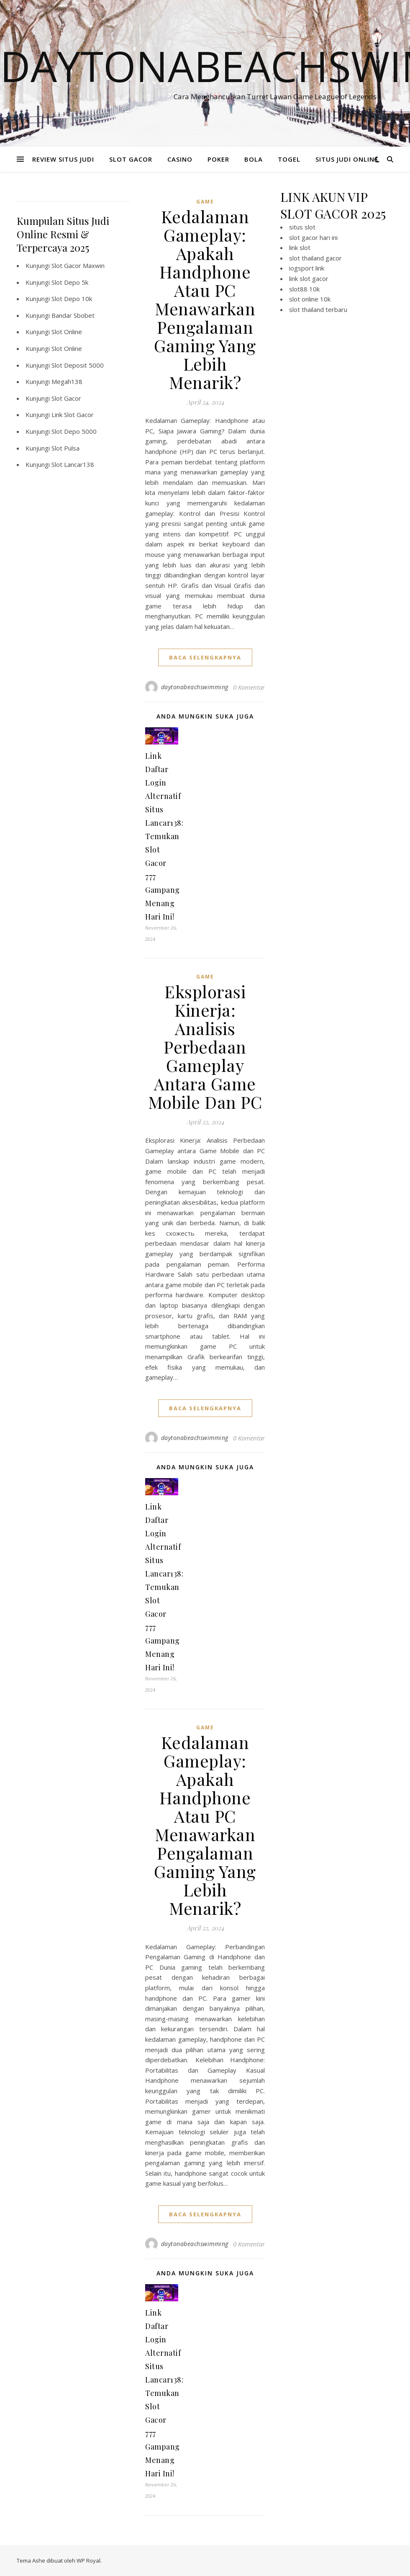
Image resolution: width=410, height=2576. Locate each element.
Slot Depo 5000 (74, 431)
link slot (299, 247)
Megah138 (66, 381)
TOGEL (289, 159)
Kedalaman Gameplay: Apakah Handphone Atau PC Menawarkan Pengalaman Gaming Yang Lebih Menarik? (205, 299)
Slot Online (66, 331)
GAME (205, 201)
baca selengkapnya (205, 657)
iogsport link (306, 268)
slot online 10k (310, 299)
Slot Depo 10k (71, 298)
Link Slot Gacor (72, 414)
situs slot (302, 227)
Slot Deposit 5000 (77, 365)
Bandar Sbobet (73, 315)
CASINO (179, 159)
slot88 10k (304, 289)
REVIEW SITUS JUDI (63, 159)
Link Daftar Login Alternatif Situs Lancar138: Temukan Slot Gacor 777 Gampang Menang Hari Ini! (164, 836)
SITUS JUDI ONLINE (346, 159)
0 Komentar (249, 687)
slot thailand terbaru (318, 309)
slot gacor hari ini (313, 237)
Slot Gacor (66, 398)
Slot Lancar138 (72, 464)
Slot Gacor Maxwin (78, 265)
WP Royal (88, 2560)
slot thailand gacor (315, 258)
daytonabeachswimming (194, 687)
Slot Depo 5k (69, 282)
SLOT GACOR (130, 159)
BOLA (253, 159)
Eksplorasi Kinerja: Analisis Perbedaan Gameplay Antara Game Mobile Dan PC (205, 1046)
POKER (218, 159)
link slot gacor (308, 278)
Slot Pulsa (65, 448)
